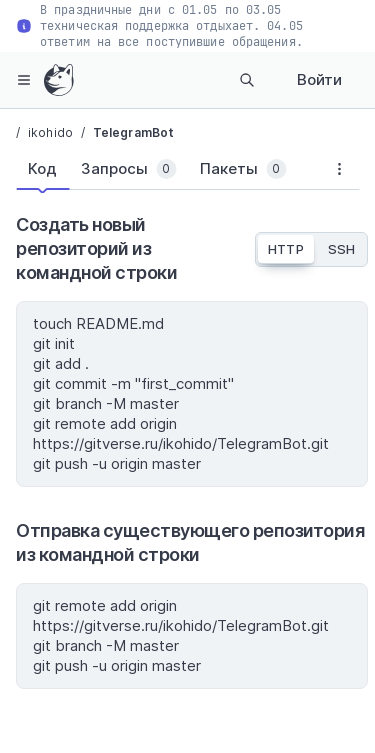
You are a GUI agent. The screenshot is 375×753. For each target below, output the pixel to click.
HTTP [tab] (285, 249)
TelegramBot (133, 132)
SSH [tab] (341, 249)
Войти (319, 79)
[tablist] (167, 173)
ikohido (50, 132)
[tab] (42, 169)
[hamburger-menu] (24, 80)
